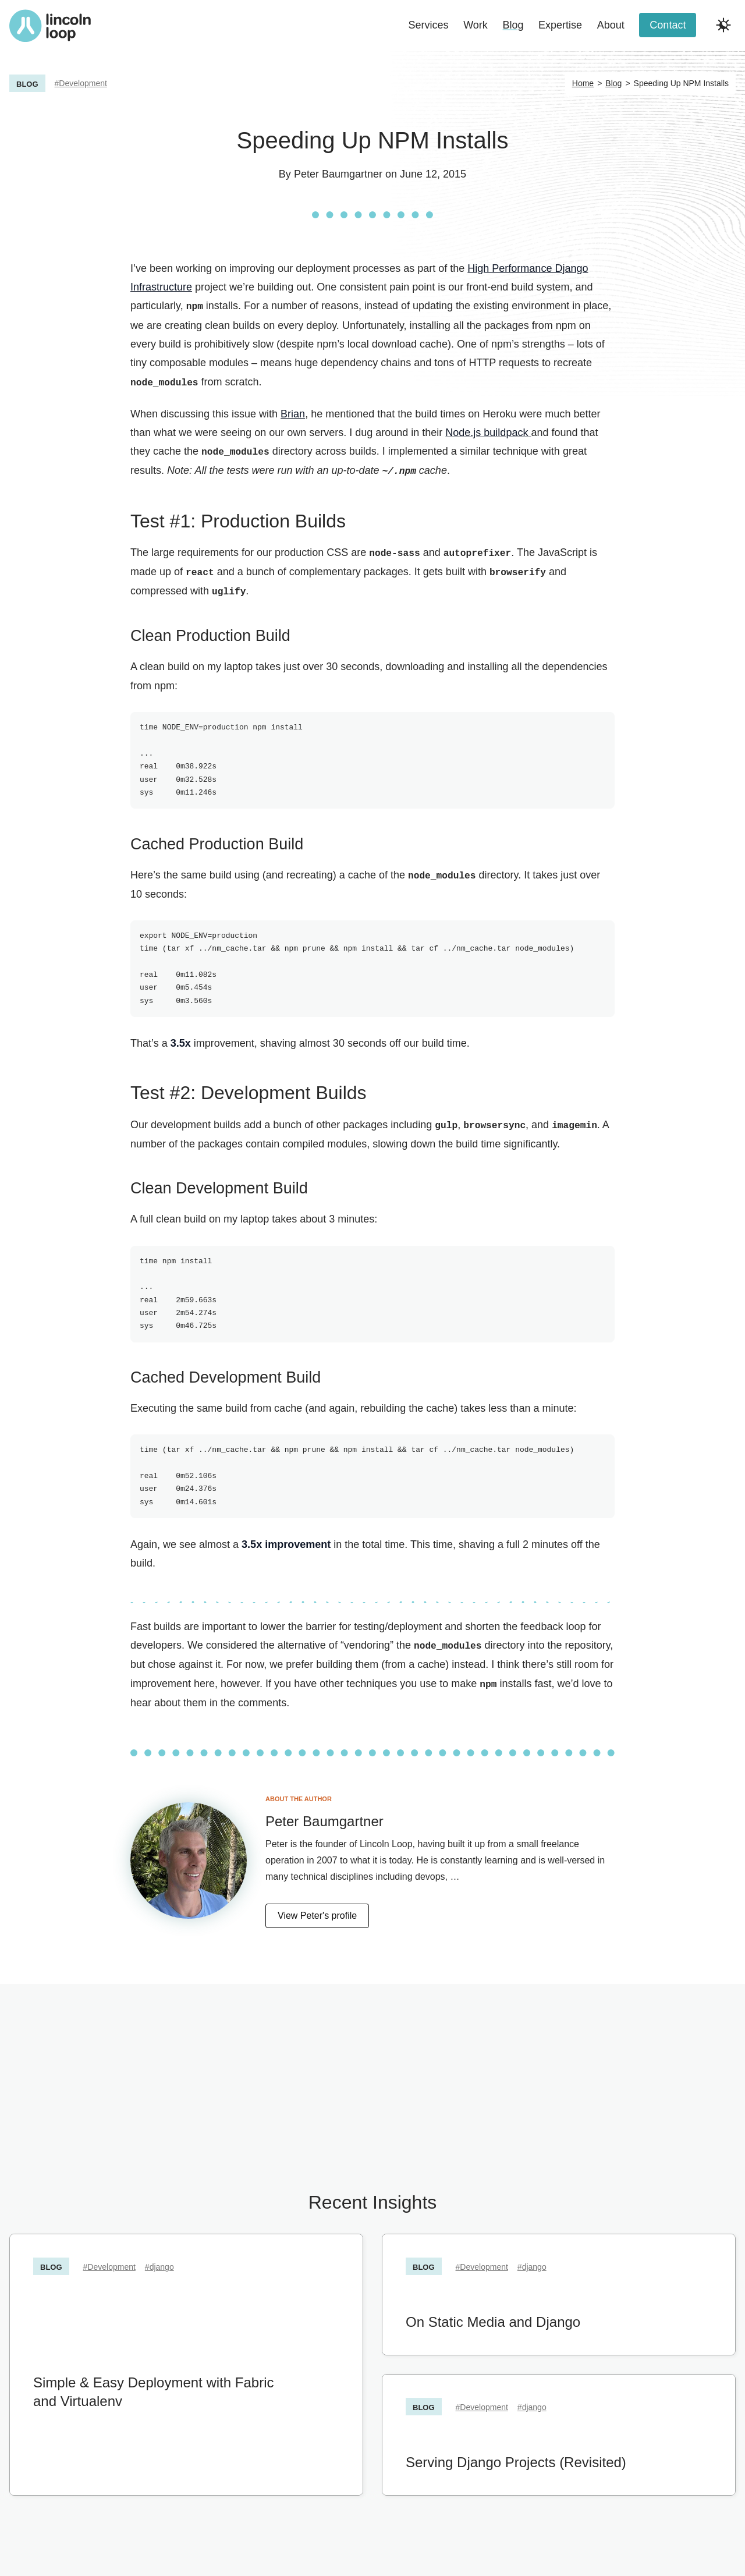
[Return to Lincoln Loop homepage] (50, 25)
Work (475, 25)
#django (159, 2261)
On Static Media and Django (493, 2317)
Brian (293, 413)
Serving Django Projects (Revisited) (516, 2457)
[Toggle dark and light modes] (723, 25)
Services (429, 25)
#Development (109, 2261)
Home (583, 83)
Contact (668, 25)
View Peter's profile (317, 1910)
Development (83, 83)
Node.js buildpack (488, 431)
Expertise (560, 25)
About (611, 25)
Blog (512, 25)
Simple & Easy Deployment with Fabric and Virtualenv (153, 2386)
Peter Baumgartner (338, 174)
